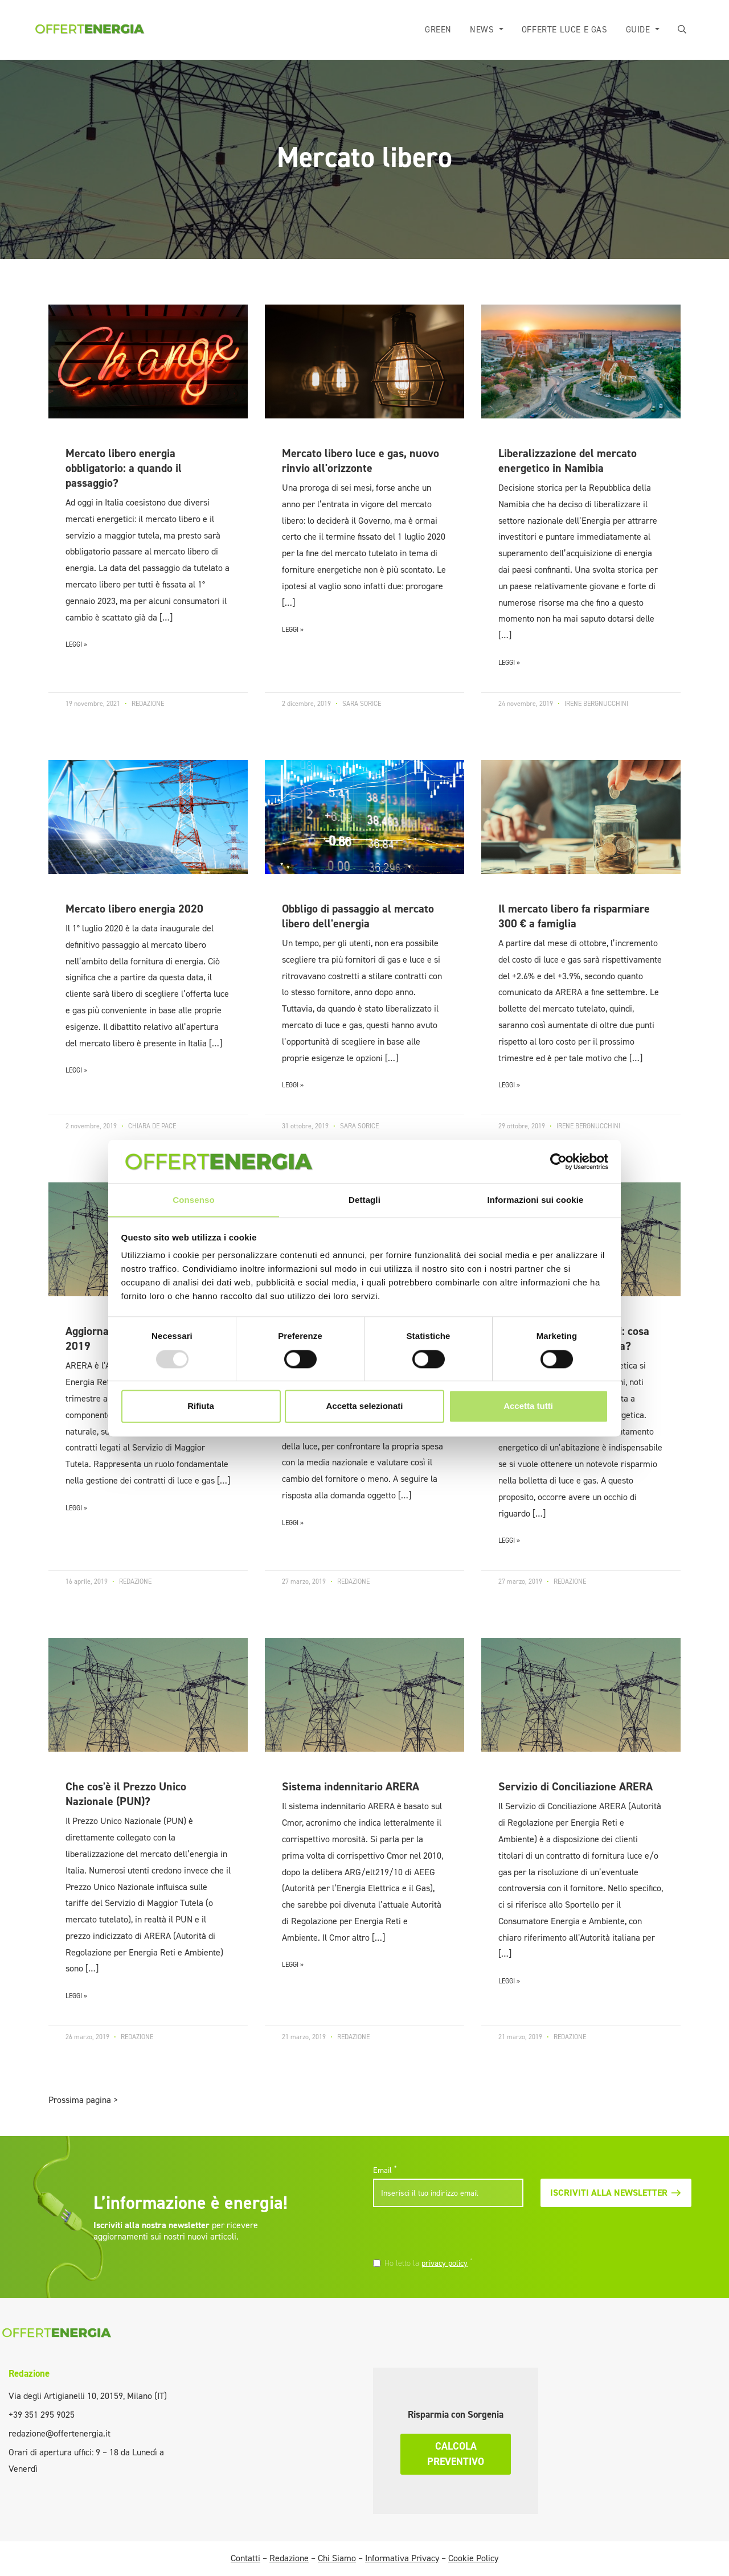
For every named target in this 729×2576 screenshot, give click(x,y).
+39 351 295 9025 (42, 2415)
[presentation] (451, 2234)
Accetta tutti (528, 1406)
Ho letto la (428, 2263)
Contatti (245, 2558)
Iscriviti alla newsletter (615, 2193)
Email (384, 2170)
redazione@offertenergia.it (59, 2433)
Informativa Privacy (402, 2558)
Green (438, 29)
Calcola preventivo (455, 2453)
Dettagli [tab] (364, 1200)
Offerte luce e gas (565, 29)
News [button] (483, 29)
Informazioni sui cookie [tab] (536, 1200)
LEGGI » (76, 644)
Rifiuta (200, 1406)
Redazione (29, 2373)
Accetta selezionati (364, 1406)
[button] (683, 29)
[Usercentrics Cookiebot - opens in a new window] (558, 1161)
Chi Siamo (337, 2558)
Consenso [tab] (193, 1200)
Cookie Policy (473, 2558)
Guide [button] (640, 29)
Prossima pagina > (83, 2100)
